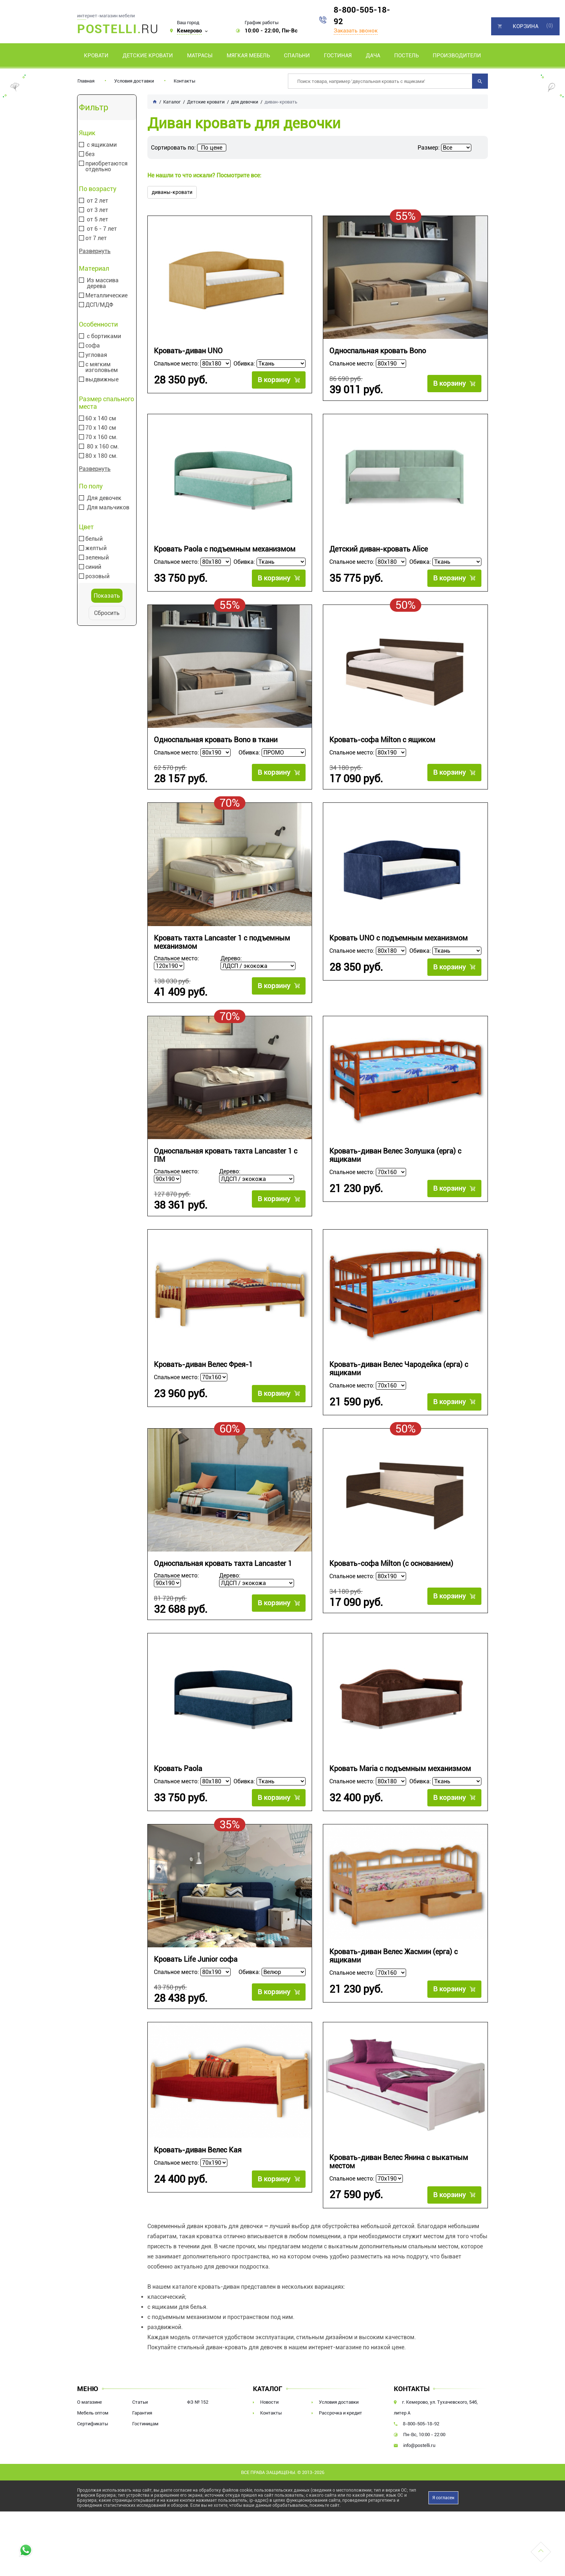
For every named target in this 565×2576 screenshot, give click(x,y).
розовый (97, 576)
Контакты (184, 81)
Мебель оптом (92, 2416)
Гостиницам (145, 2427)
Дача (373, 55)
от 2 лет (97, 201)
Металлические (106, 295)
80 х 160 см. (103, 447)
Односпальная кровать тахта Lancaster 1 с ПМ (225, 1157)
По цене (211, 147)
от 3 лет (97, 210)
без (90, 154)
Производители (457, 55)
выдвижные (102, 379)
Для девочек (104, 498)
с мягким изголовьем (101, 367)
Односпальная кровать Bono (377, 351)
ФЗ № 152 (197, 2405)
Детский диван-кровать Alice (378, 550)
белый (94, 539)
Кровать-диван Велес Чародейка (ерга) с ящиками (398, 1371)
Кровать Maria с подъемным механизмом (400, 1771)
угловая (96, 355)
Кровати (96, 55)
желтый (96, 548)
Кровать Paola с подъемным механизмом (224, 550)
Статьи (140, 2405)
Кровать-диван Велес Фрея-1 (203, 1367)
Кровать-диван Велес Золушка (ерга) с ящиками (395, 1157)
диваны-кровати (172, 192)
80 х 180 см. (101, 456)
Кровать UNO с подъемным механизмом (398, 939)
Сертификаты (92, 2427)
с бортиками (104, 336)
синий (93, 567)
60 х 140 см (100, 418)
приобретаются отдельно (106, 166)
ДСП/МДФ (99, 305)
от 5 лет (97, 219)
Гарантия (142, 2416)
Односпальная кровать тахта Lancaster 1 (223, 1566)
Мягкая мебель (248, 55)
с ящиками (102, 145)
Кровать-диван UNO (188, 351)
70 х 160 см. (101, 437)
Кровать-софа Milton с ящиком (382, 740)
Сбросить (107, 613)
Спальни (297, 55)
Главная (85, 81)
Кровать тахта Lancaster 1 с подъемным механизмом (222, 943)
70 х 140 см (100, 428)
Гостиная (338, 55)
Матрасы (200, 55)
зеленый (97, 558)
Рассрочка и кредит (340, 2416)
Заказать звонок (356, 30)
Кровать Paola (178, 1771)
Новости (269, 2405)
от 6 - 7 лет (102, 229)
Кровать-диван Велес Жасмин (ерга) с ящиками (393, 1959)
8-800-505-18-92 (362, 15)
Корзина (525, 26)
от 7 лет (96, 238)
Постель (406, 55)
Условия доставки (134, 81)
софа (92, 346)
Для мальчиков (108, 507)
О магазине (89, 2405)
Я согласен (443, 2501)
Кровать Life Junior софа (195, 1962)
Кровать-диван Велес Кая (197, 2154)
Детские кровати (148, 55)
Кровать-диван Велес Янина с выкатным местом (398, 2165)
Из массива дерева (103, 283)
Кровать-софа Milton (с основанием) (391, 1566)
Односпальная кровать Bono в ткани (215, 740)
